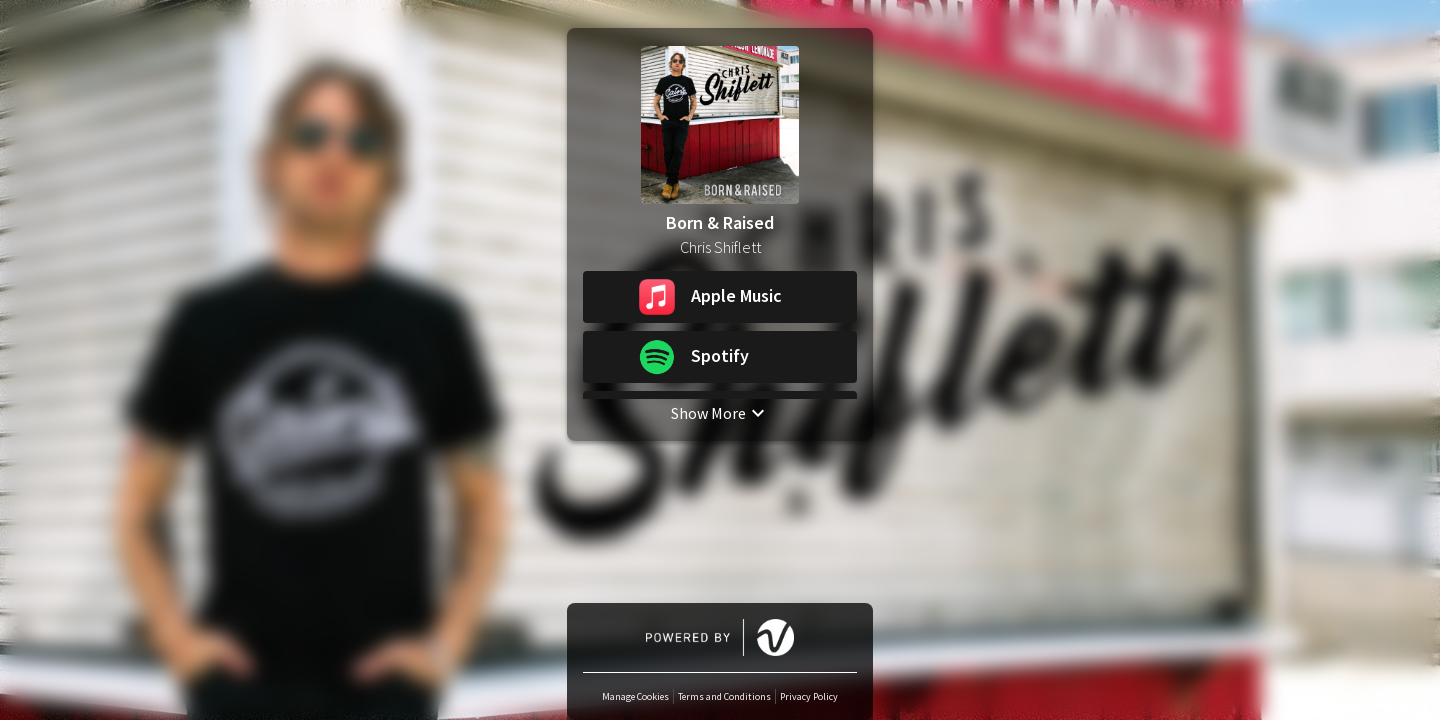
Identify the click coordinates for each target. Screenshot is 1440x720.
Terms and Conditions (724, 696)
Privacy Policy (809, 696)
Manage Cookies (635, 696)
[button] (720, 297)
